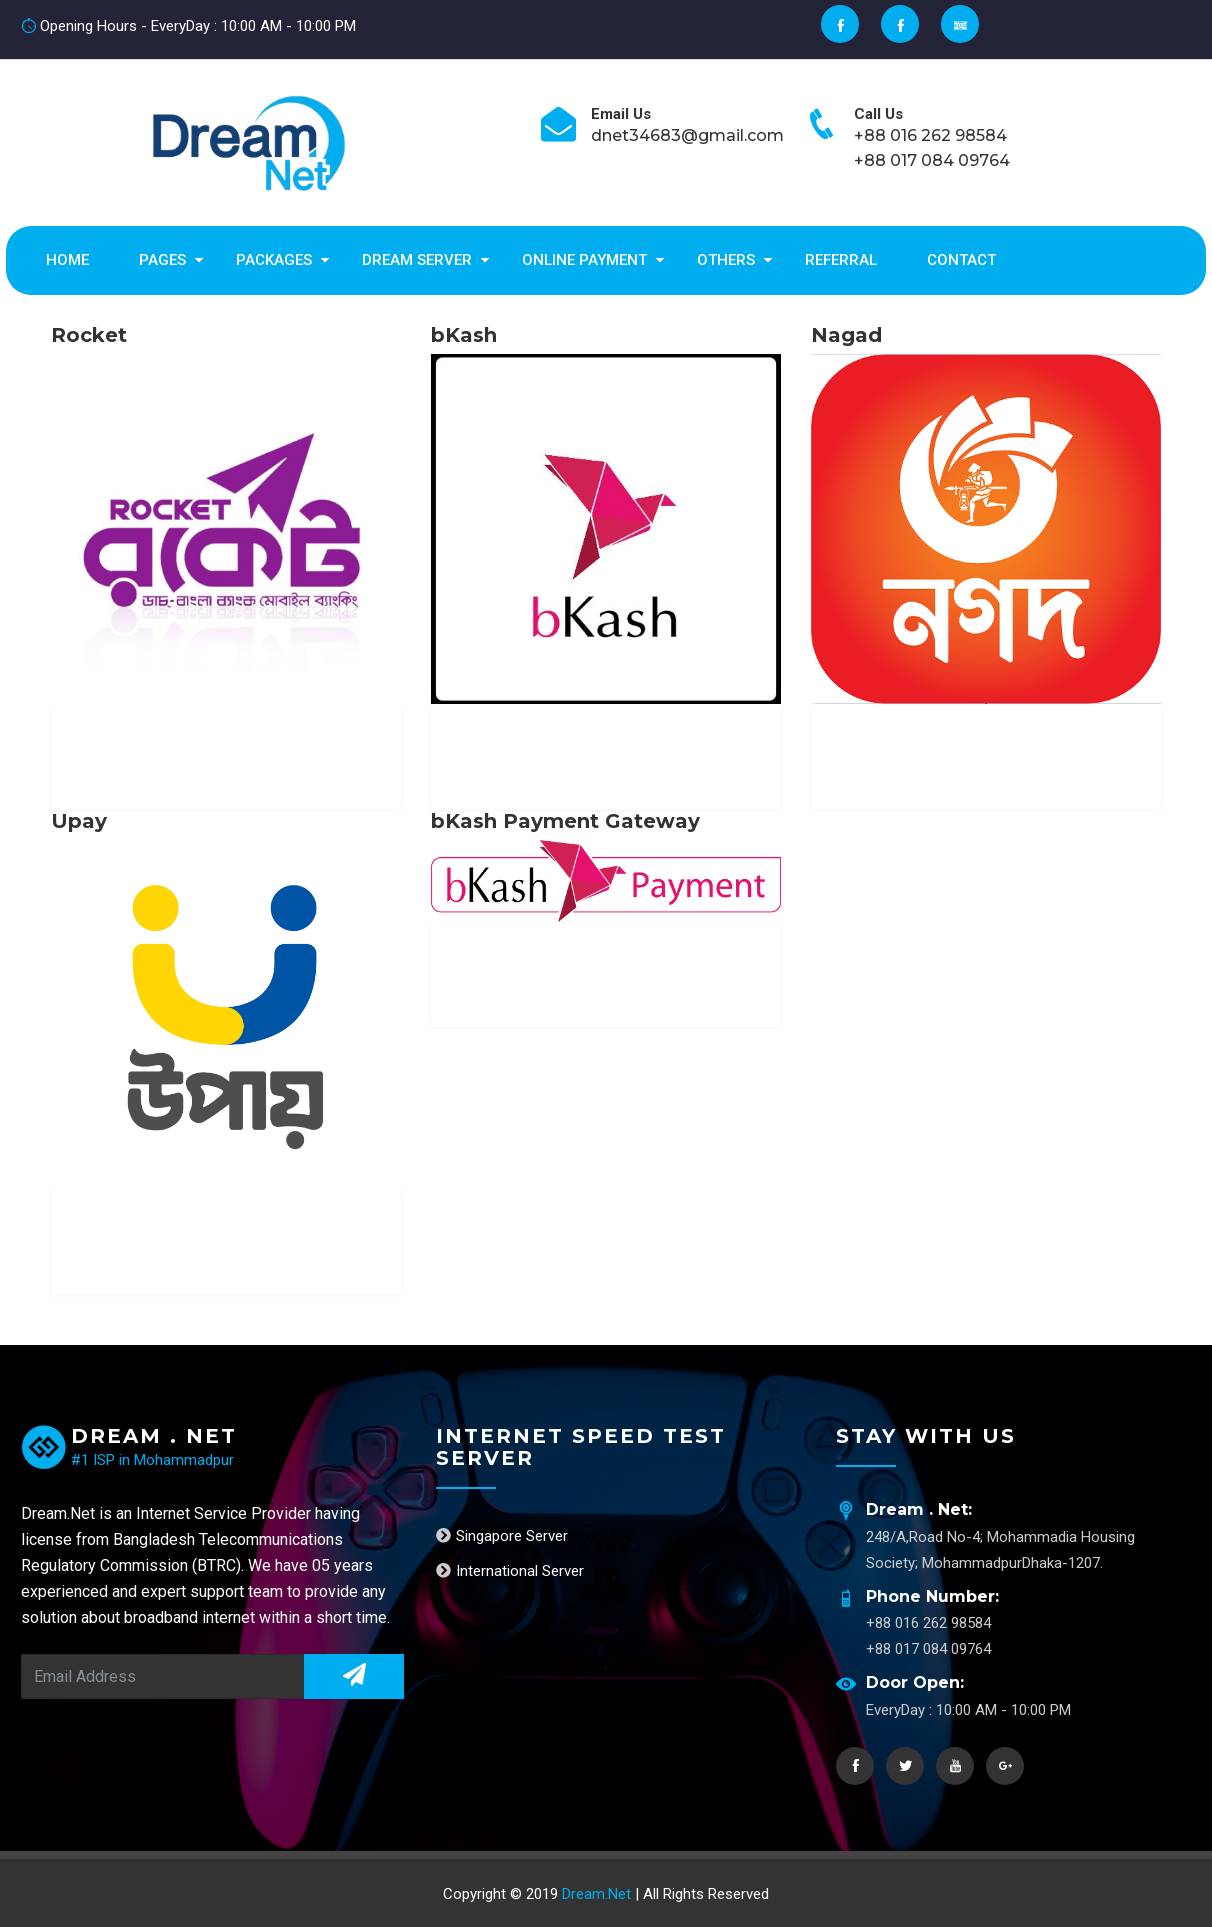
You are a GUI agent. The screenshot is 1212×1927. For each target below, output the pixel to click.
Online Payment (584, 260)
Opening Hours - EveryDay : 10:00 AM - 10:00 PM (188, 26)
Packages (274, 260)
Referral (841, 260)
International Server (510, 1571)
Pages (162, 260)
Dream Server (417, 260)
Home (67, 260)
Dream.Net (598, 1894)
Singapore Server (502, 1536)
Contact (961, 260)
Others (726, 260)
